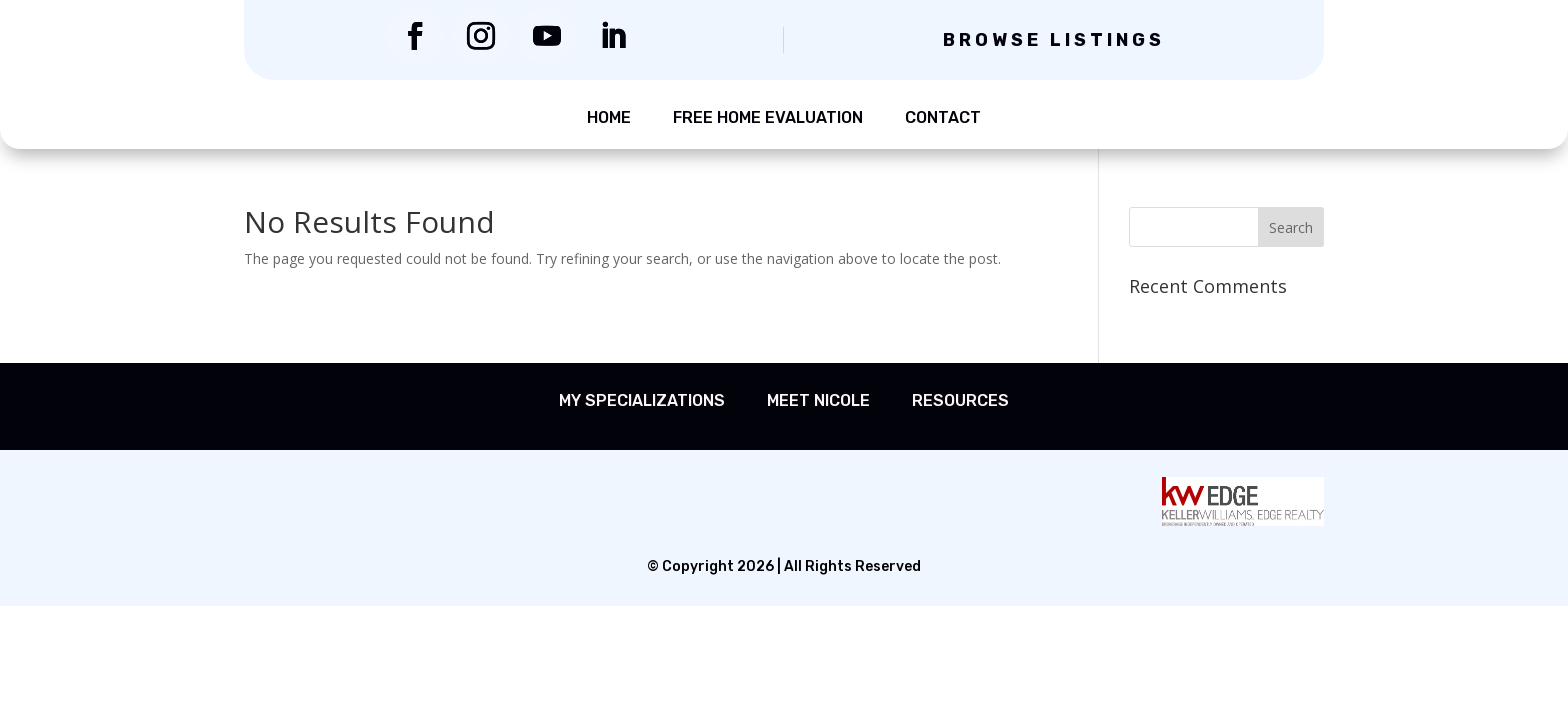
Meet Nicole (818, 400)
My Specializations (642, 400)
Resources (960, 400)
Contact (943, 117)
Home (609, 117)
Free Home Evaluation (768, 117)
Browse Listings (1054, 40)
